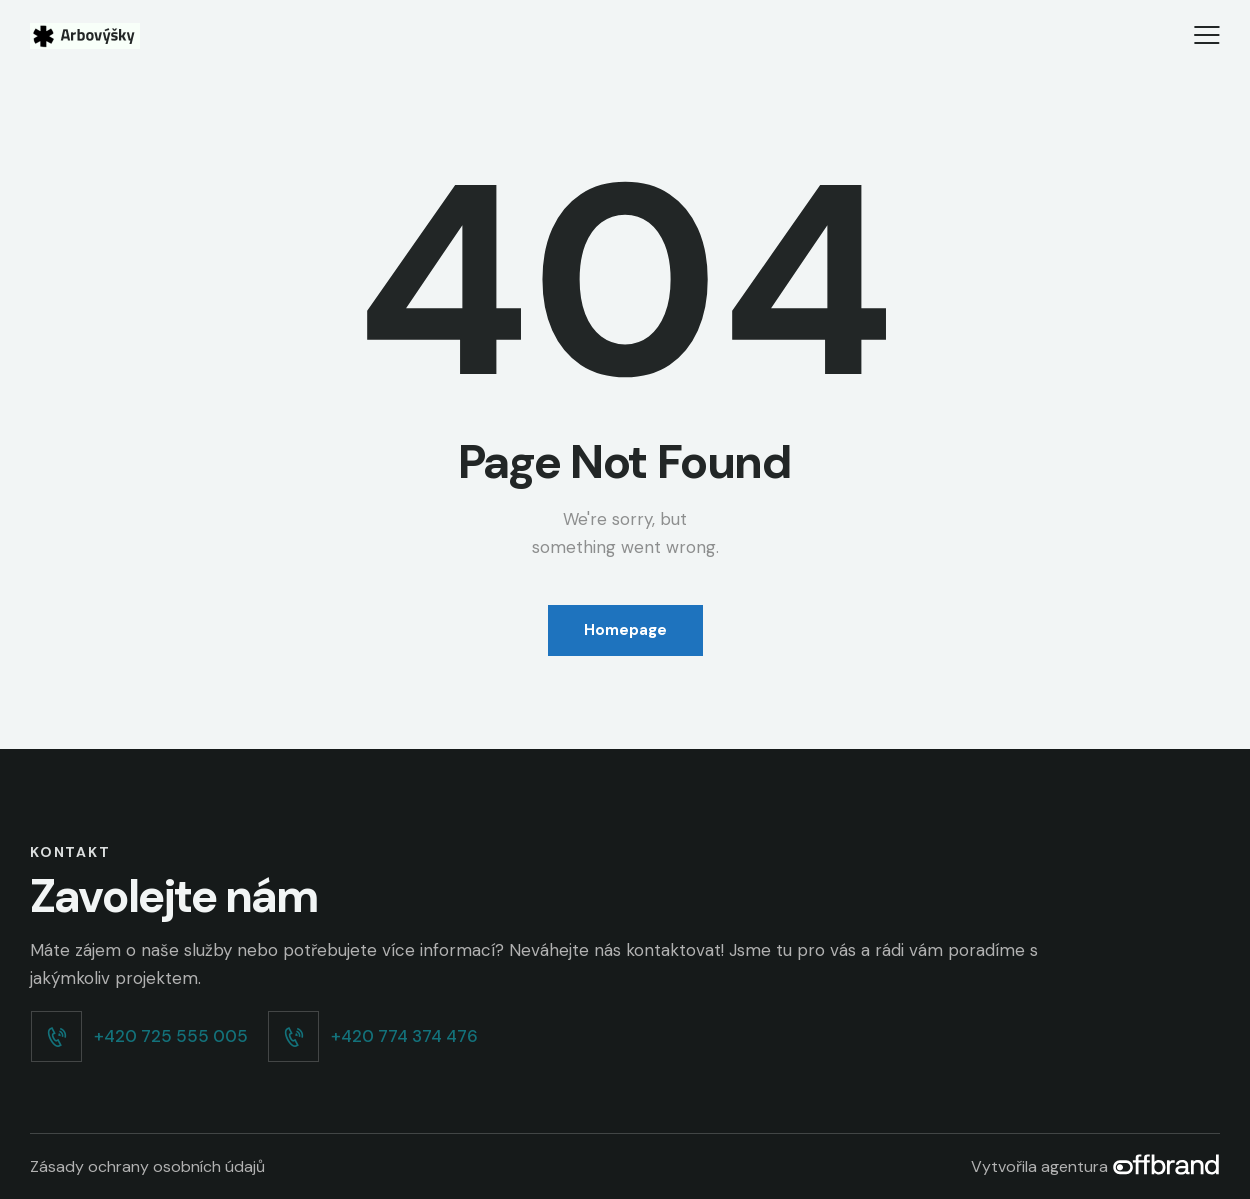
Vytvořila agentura (1095, 1166)
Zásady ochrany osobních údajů (147, 1166)
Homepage (625, 630)
